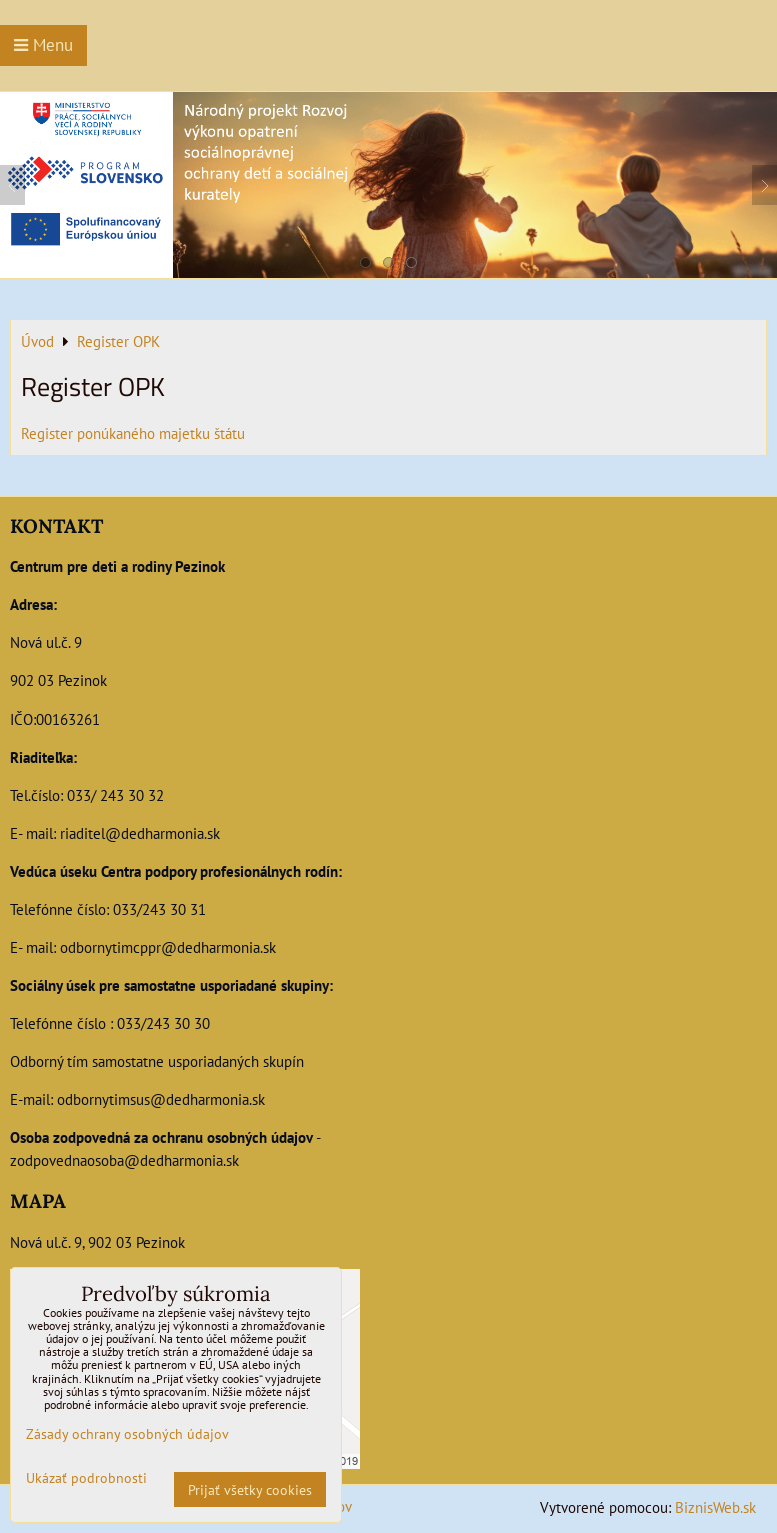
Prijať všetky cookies (250, 1489)
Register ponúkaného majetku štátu (133, 433)
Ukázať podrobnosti (86, 1478)
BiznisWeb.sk (715, 1507)
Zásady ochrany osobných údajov (127, 1433)
